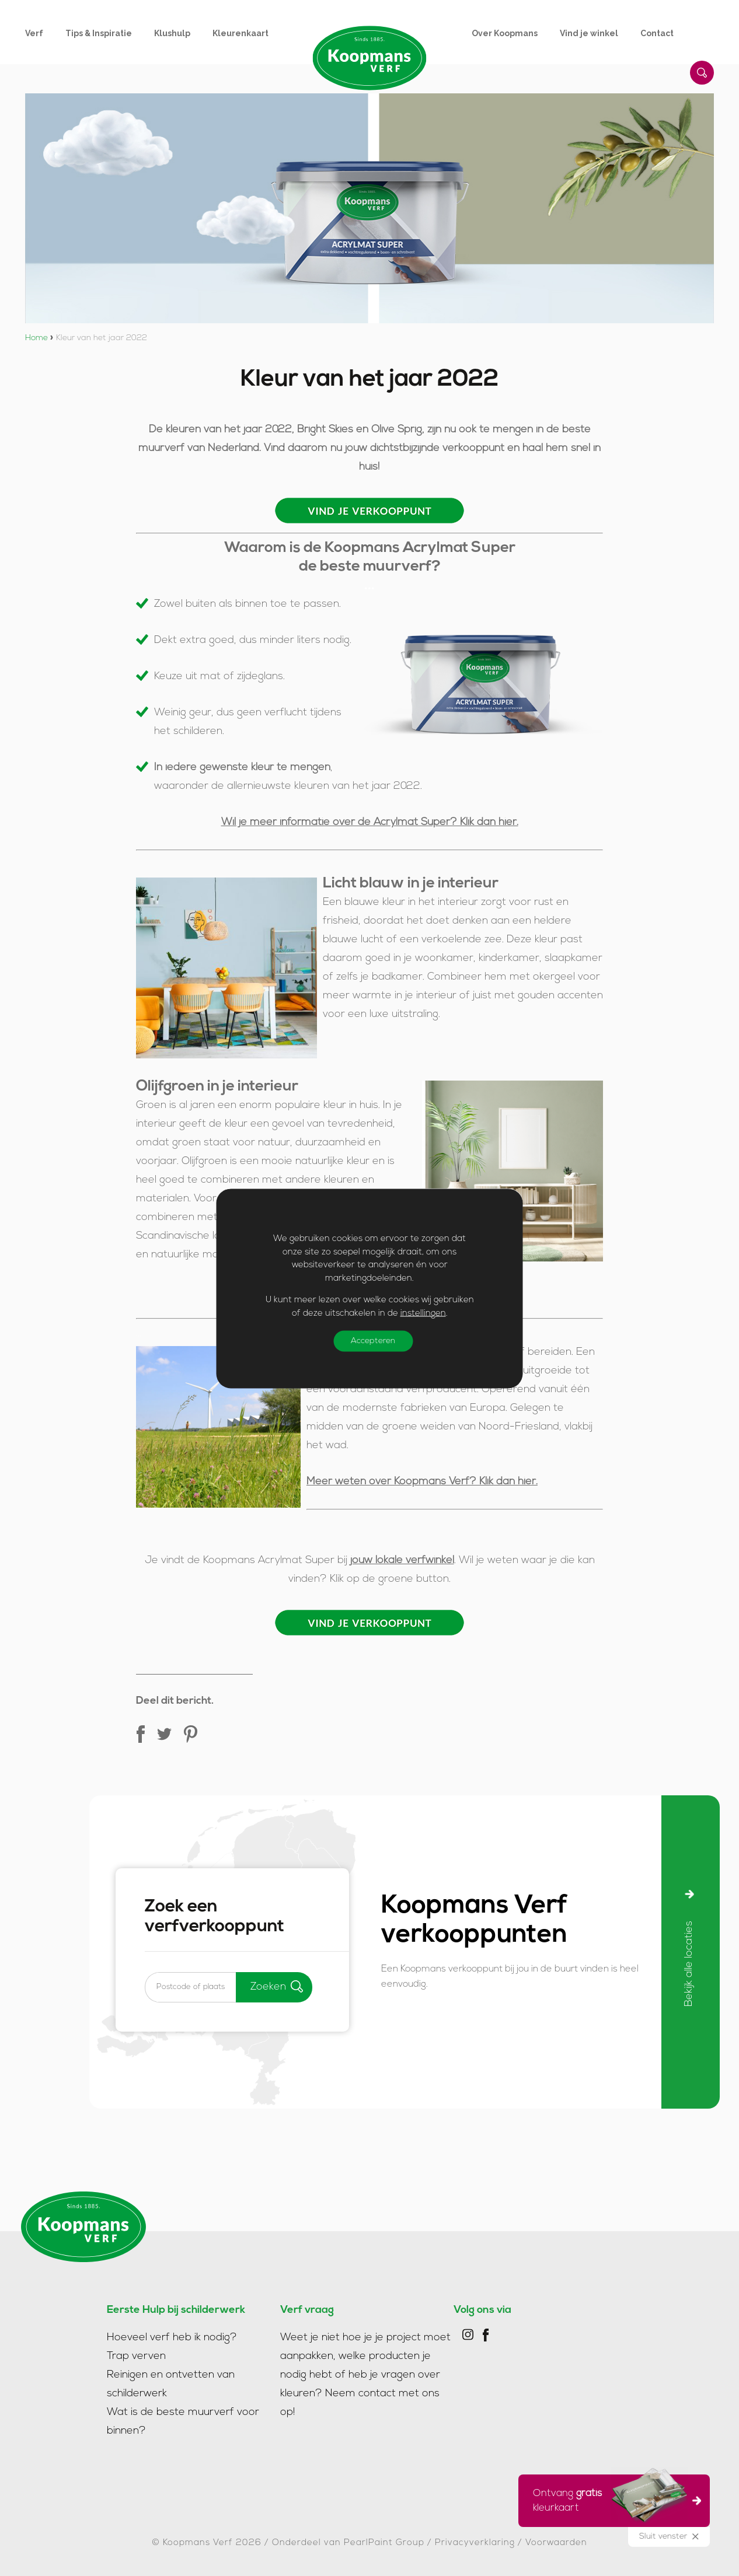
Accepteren (373, 1340)
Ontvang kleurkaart (610, 2498)
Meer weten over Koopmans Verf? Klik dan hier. (422, 1481)
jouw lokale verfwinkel (402, 1560)
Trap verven (136, 2356)
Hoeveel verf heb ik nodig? (172, 2337)
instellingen (423, 1313)
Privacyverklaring (475, 2543)
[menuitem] (45, 33)
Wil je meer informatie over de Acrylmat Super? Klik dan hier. (369, 822)
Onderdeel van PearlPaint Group (348, 2543)
